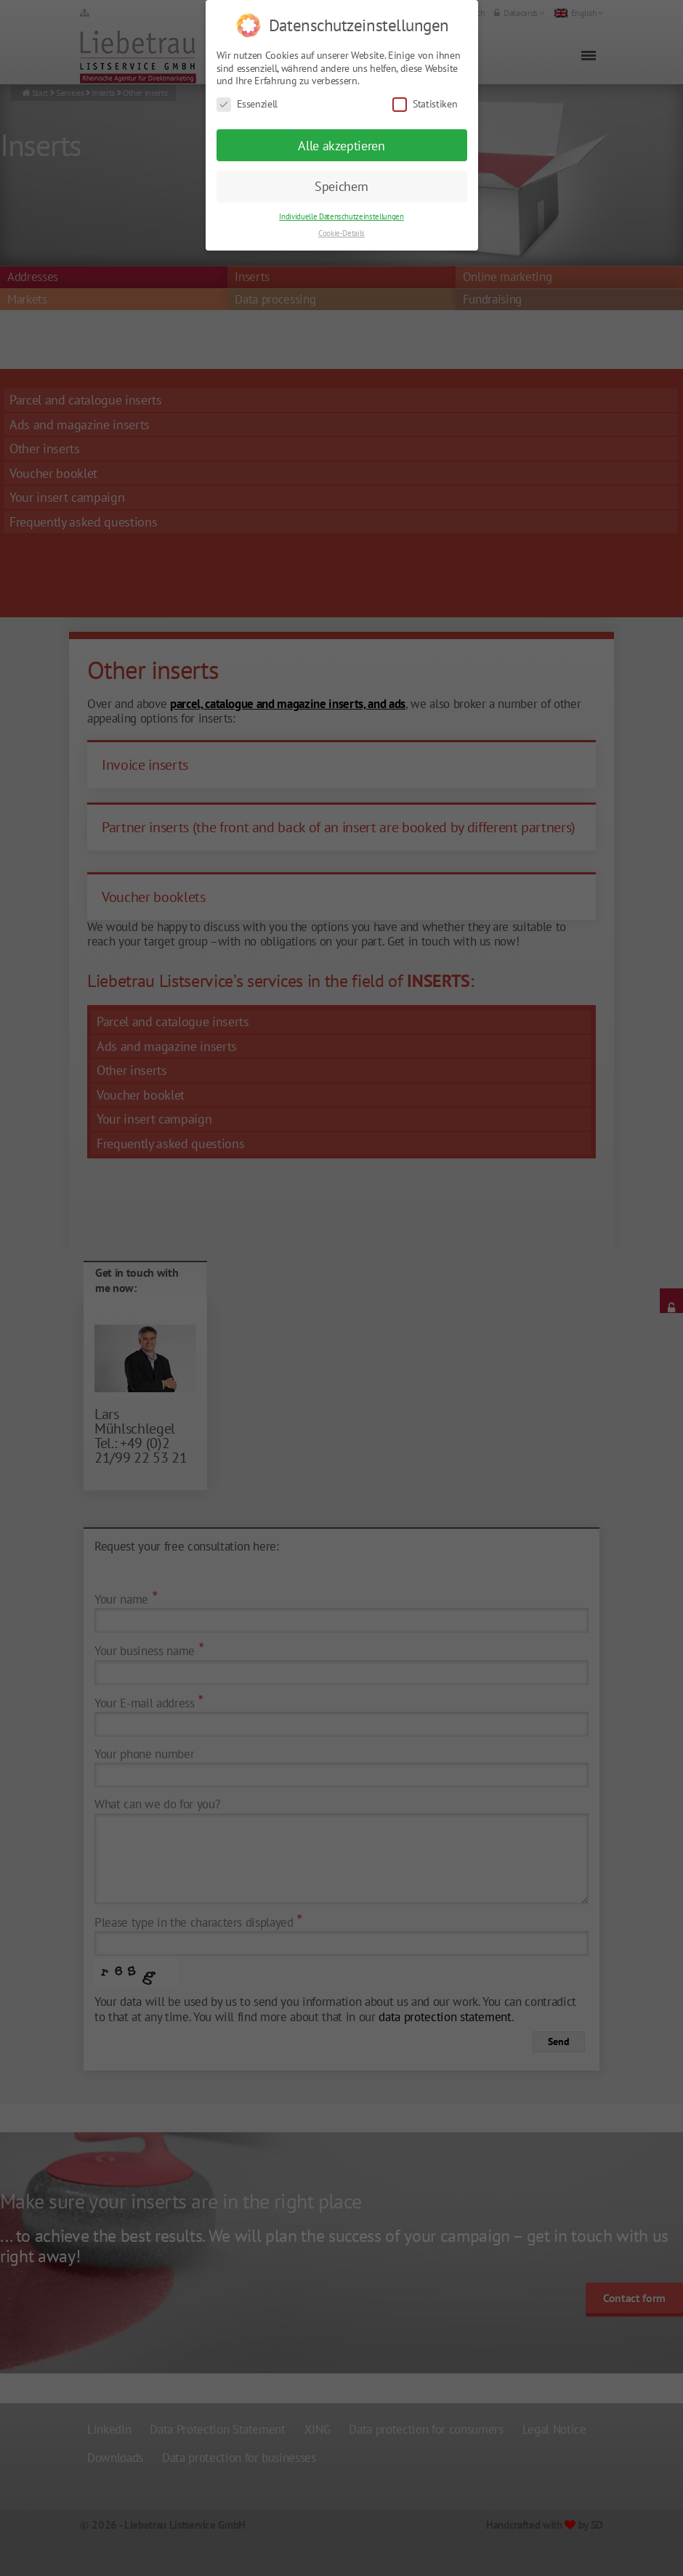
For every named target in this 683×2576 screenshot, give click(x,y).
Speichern (341, 173)
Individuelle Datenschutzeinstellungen (341, 203)
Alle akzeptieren (341, 132)
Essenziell (247, 91)
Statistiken (424, 91)
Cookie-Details (341, 220)
